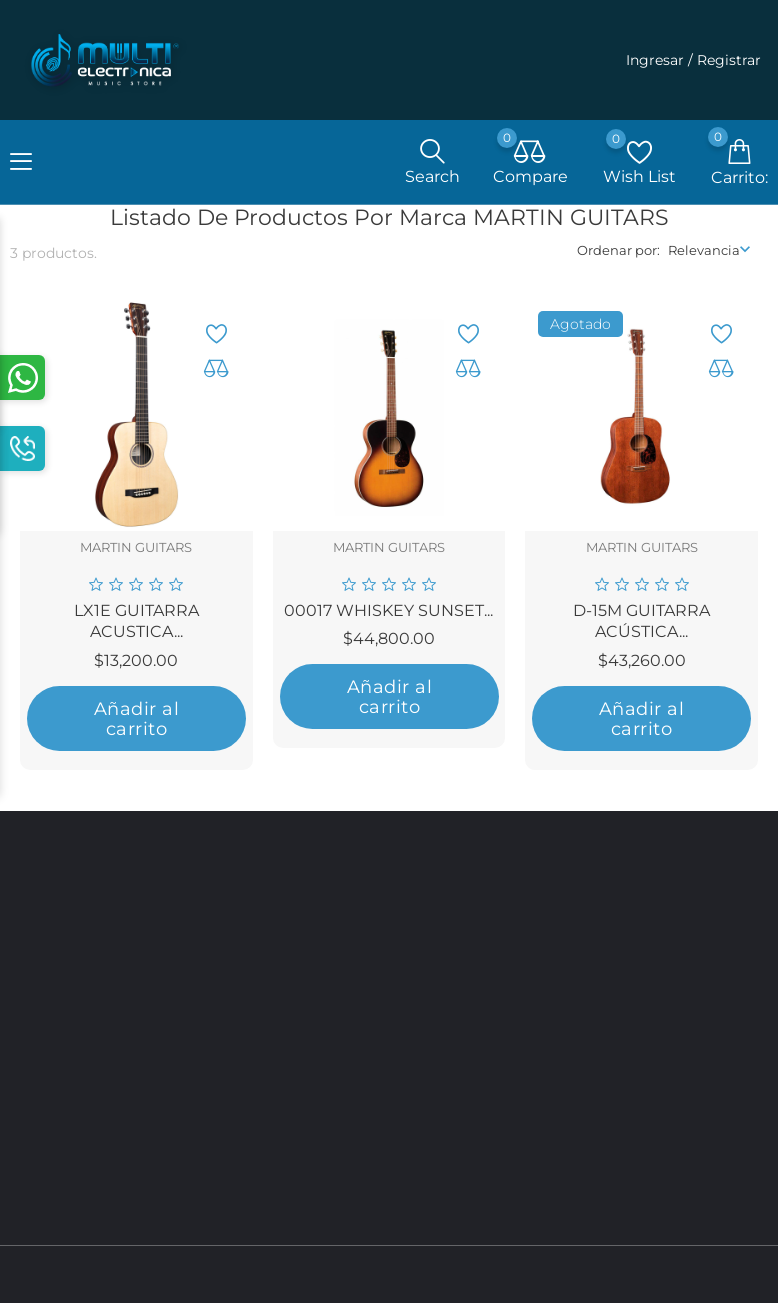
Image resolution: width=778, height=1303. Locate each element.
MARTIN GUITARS (136, 552)
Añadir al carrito (137, 723)
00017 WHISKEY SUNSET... (388, 614)
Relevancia (704, 255)
